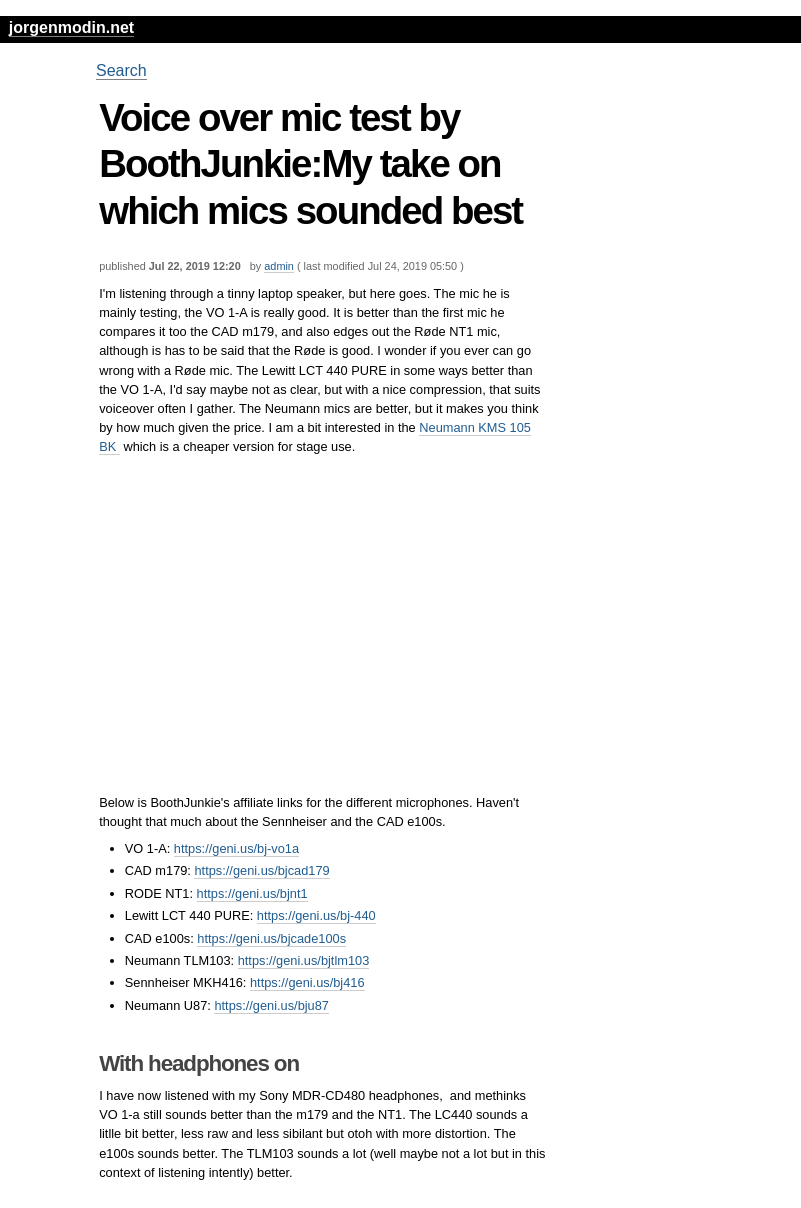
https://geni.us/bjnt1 (252, 893)
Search (121, 70)
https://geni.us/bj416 (307, 982)
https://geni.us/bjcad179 (261, 870)
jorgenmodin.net (71, 27)
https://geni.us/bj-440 (316, 915)
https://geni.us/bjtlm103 (304, 960)
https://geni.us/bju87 (271, 1005)
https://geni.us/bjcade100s (271, 938)
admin (279, 266)
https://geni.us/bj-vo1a (236, 848)
